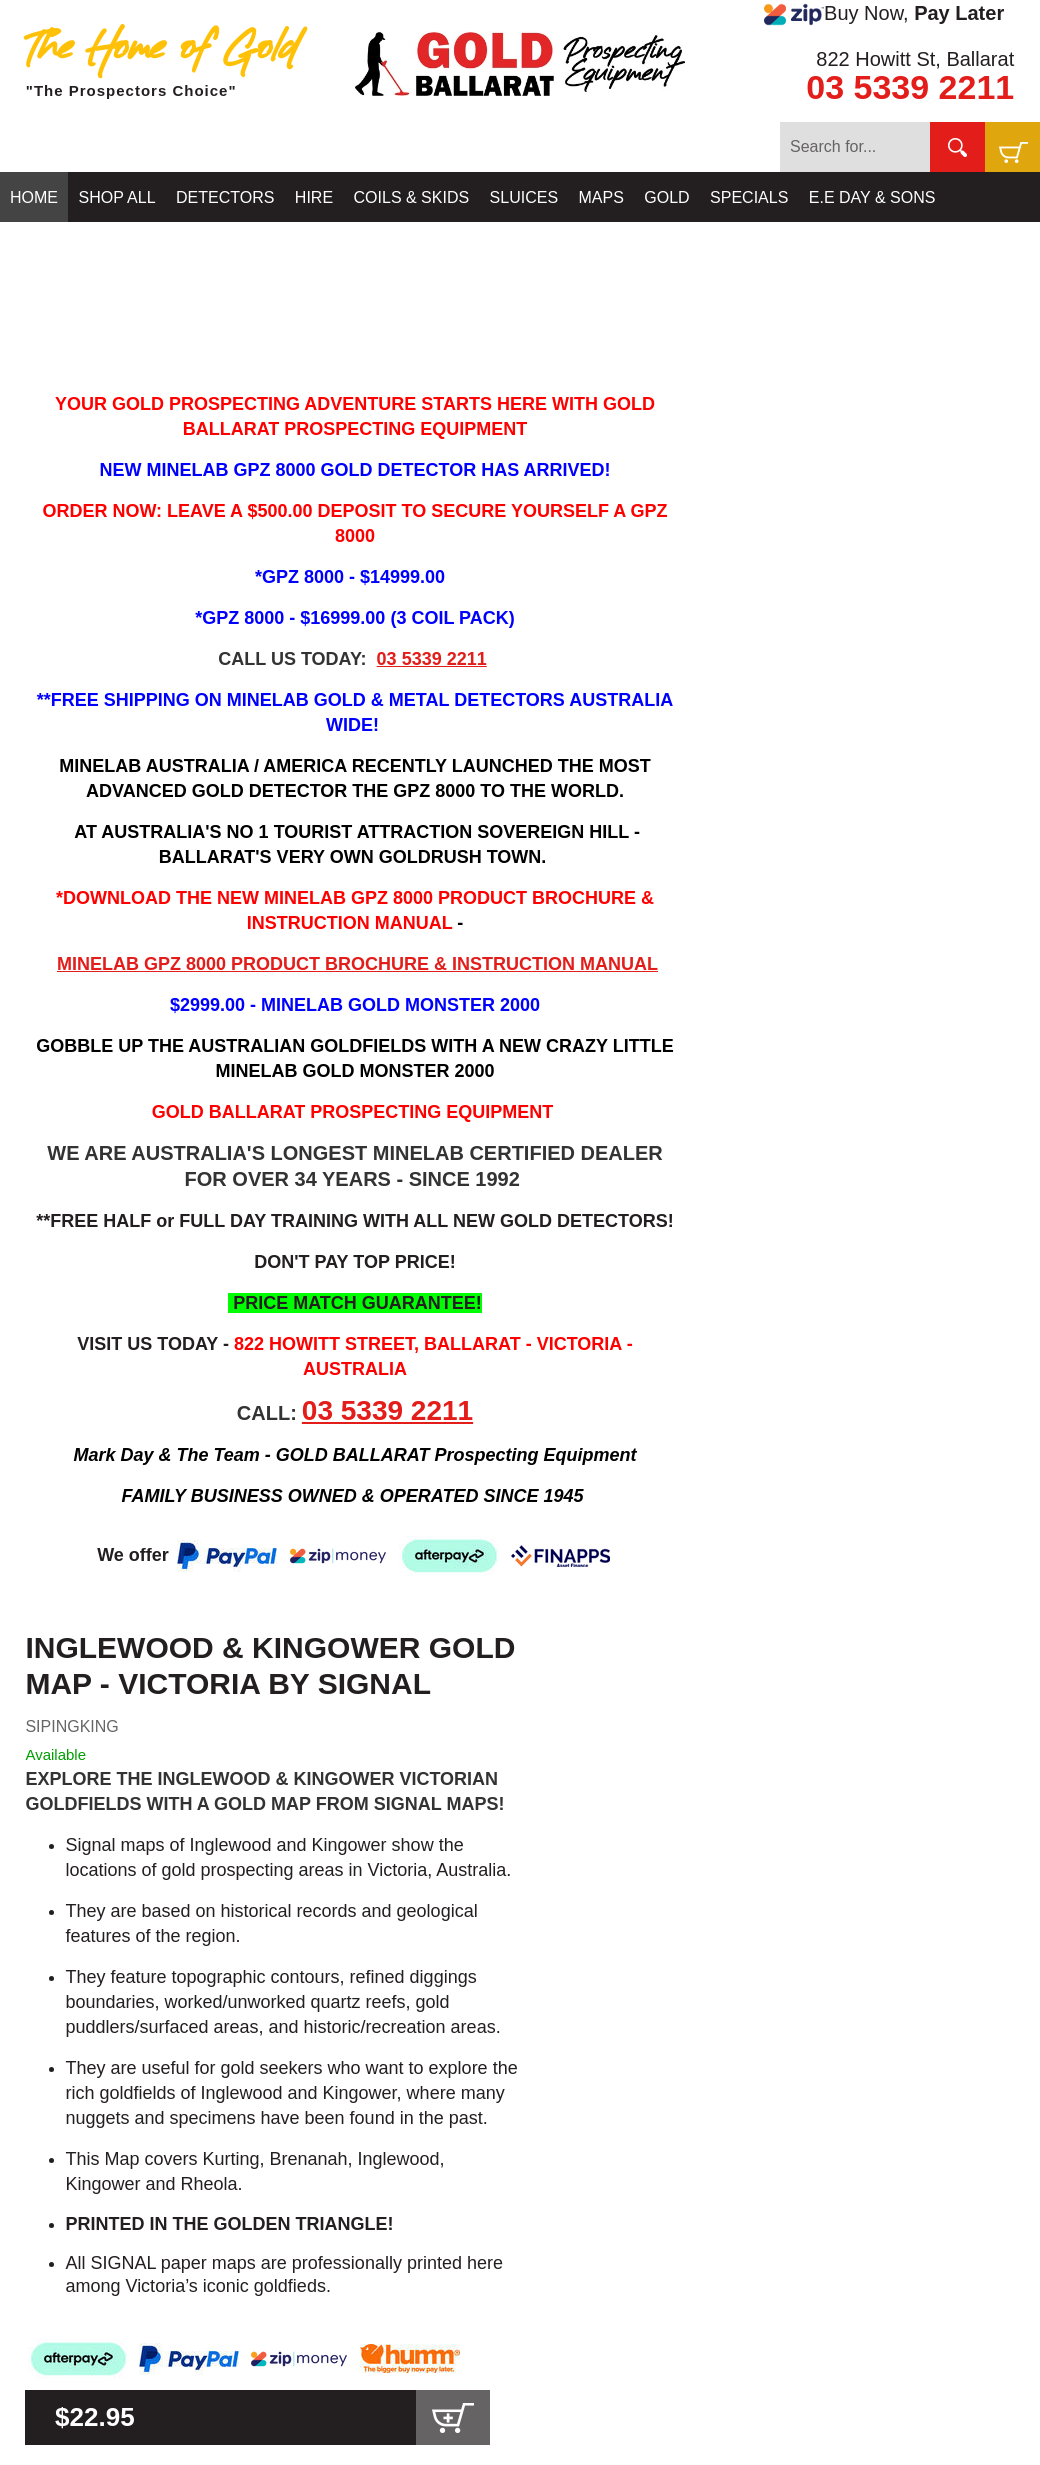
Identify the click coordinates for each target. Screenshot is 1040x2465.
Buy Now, (884, 14)
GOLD (666, 197)
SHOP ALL (116, 197)
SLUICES (524, 197)
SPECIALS (749, 197)
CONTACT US (61, 247)
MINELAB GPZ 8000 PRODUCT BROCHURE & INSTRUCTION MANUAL (357, 964)
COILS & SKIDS (412, 197)
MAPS (601, 197)
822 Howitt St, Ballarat (915, 59)
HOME (34, 197)
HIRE (314, 197)
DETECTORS (225, 197)
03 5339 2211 (910, 87)
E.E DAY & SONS (872, 197)
